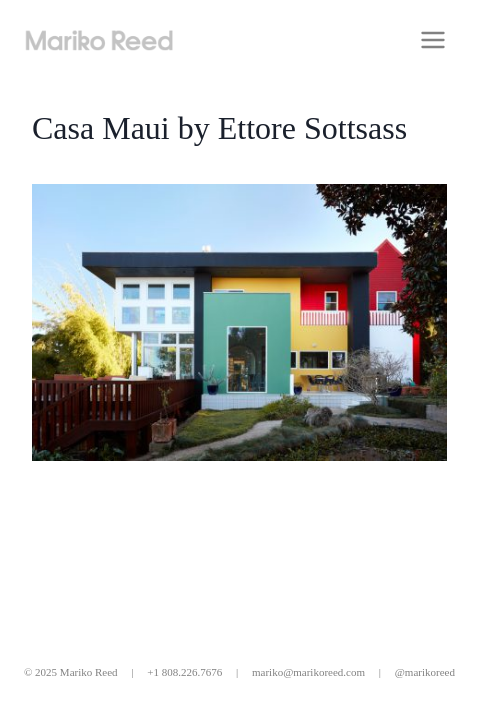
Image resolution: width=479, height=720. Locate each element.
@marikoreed (425, 672)
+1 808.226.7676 (184, 672)
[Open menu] (432, 39)
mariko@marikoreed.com (308, 672)
